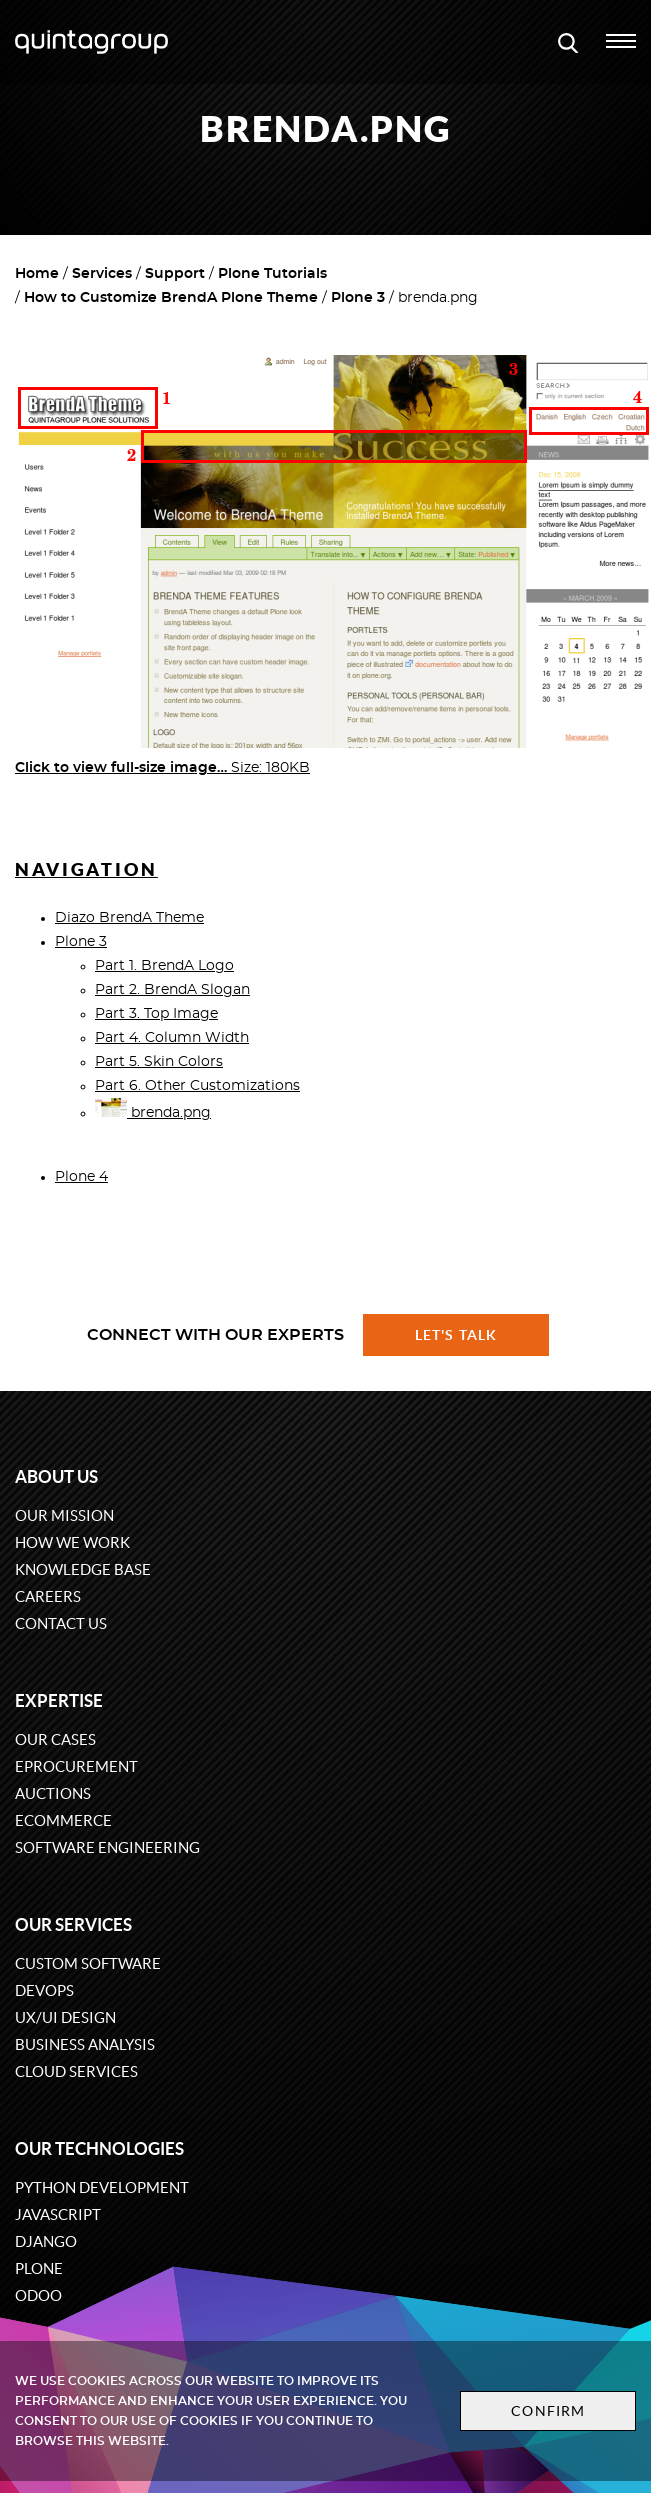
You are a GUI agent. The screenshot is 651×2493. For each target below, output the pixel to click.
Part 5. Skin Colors (159, 1062)
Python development (102, 2187)
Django (46, 2241)
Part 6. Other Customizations (197, 1086)
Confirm (548, 2411)
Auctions (53, 1793)
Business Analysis (85, 2044)
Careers (48, 1596)
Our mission (64, 1515)
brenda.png (153, 1113)
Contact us (61, 1623)
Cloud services (76, 2071)
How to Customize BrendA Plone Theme (171, 298)
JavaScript (58, 2214)
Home (37, 274)
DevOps (44, 1990)
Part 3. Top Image (156, 1014)
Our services (73, 1924)
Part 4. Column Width (172, 1038)
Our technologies (99, 2148)
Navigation (86, 869)
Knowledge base (83, 1569)
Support (175, 274)
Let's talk (456, 1335)
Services (102, 274)
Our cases (55, 1739)
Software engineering (107, 1847)
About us (56, 1476)
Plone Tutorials (272, 274)
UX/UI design (65, 2017)
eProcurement (76, 1766)
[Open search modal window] (568, 42)
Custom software (88, 1963)
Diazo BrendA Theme (129, 918)
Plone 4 (81, 1177)
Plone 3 (358, 298)
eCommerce (63, 1820)
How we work (72, 1542)
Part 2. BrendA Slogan (172, 990)
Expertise (59, 1700)
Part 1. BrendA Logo (164, 966)
